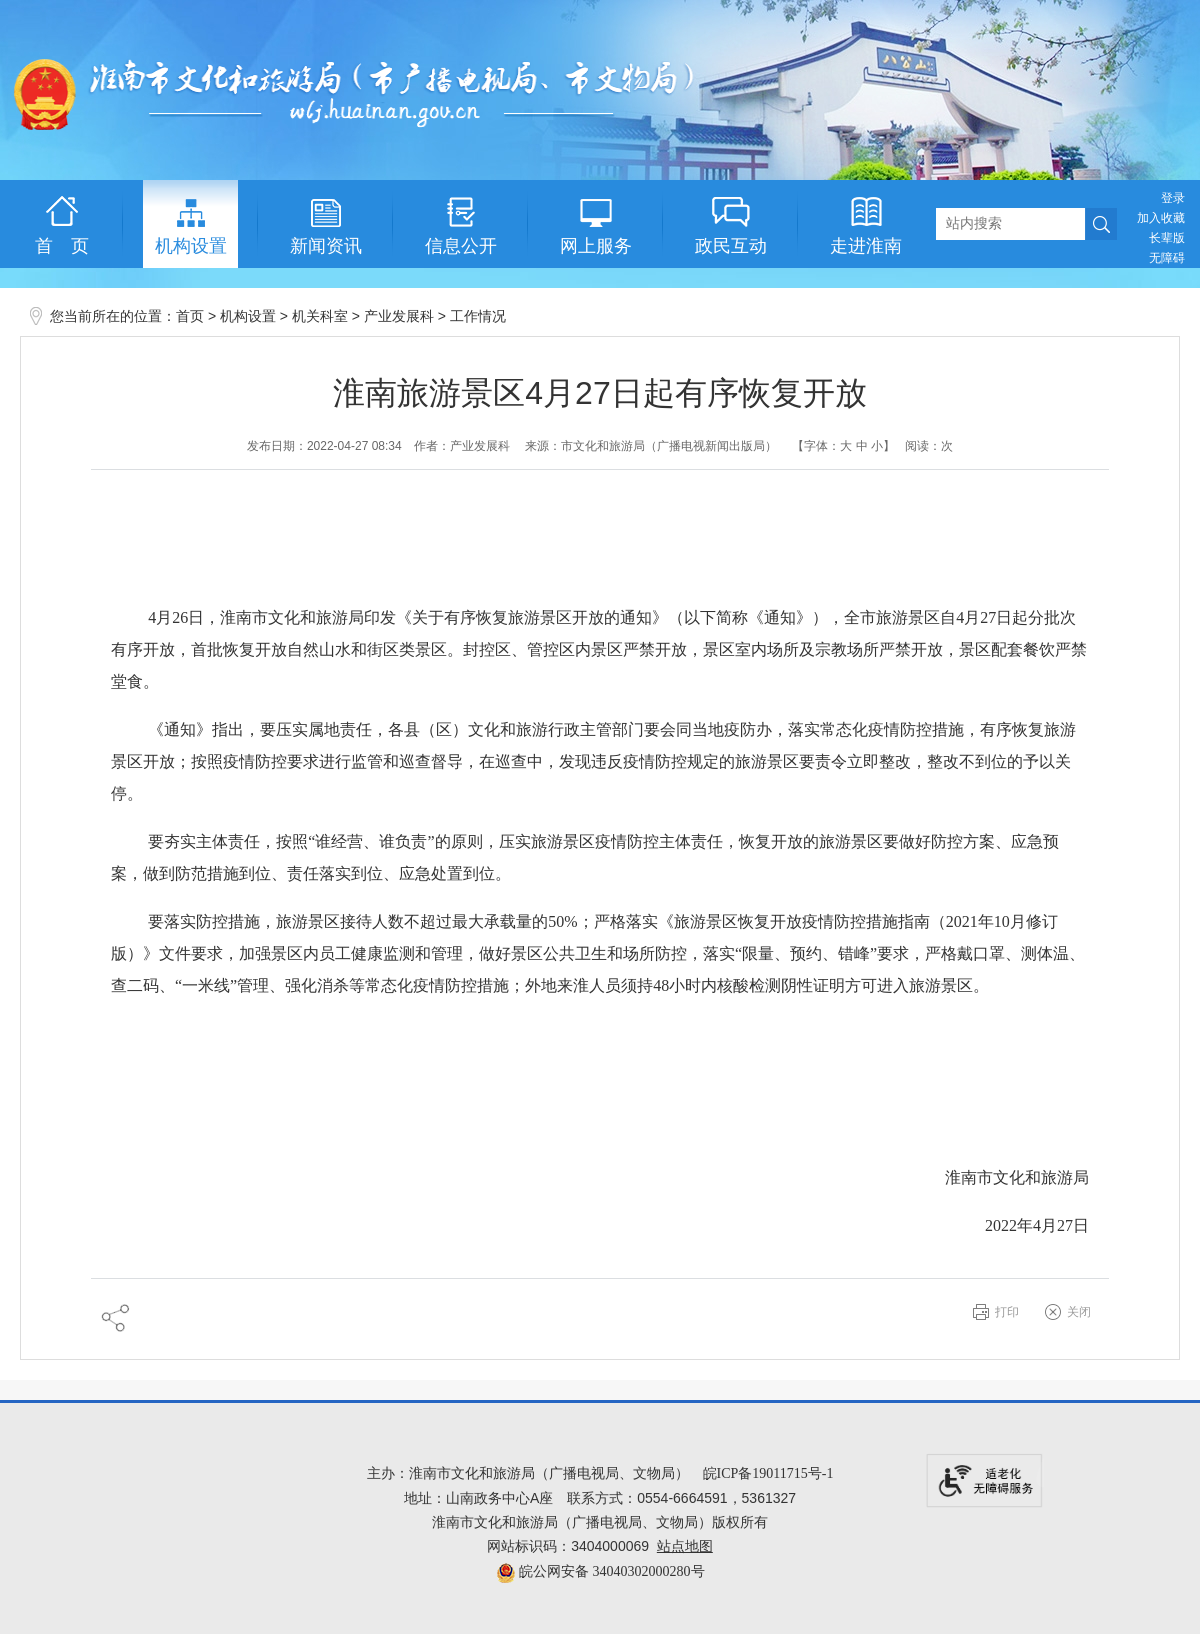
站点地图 (685, 1546)
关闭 (1079, 1312)
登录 (1173, 198)
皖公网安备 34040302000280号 (600, 1571)
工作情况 (478, 316)
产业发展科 (399, 316)
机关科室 (320, 316)
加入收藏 (1161, 218)
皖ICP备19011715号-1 (768, 1473)
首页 (190, 316)
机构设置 (248, 316)
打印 (1007, 1312)
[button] (1167, 238)
